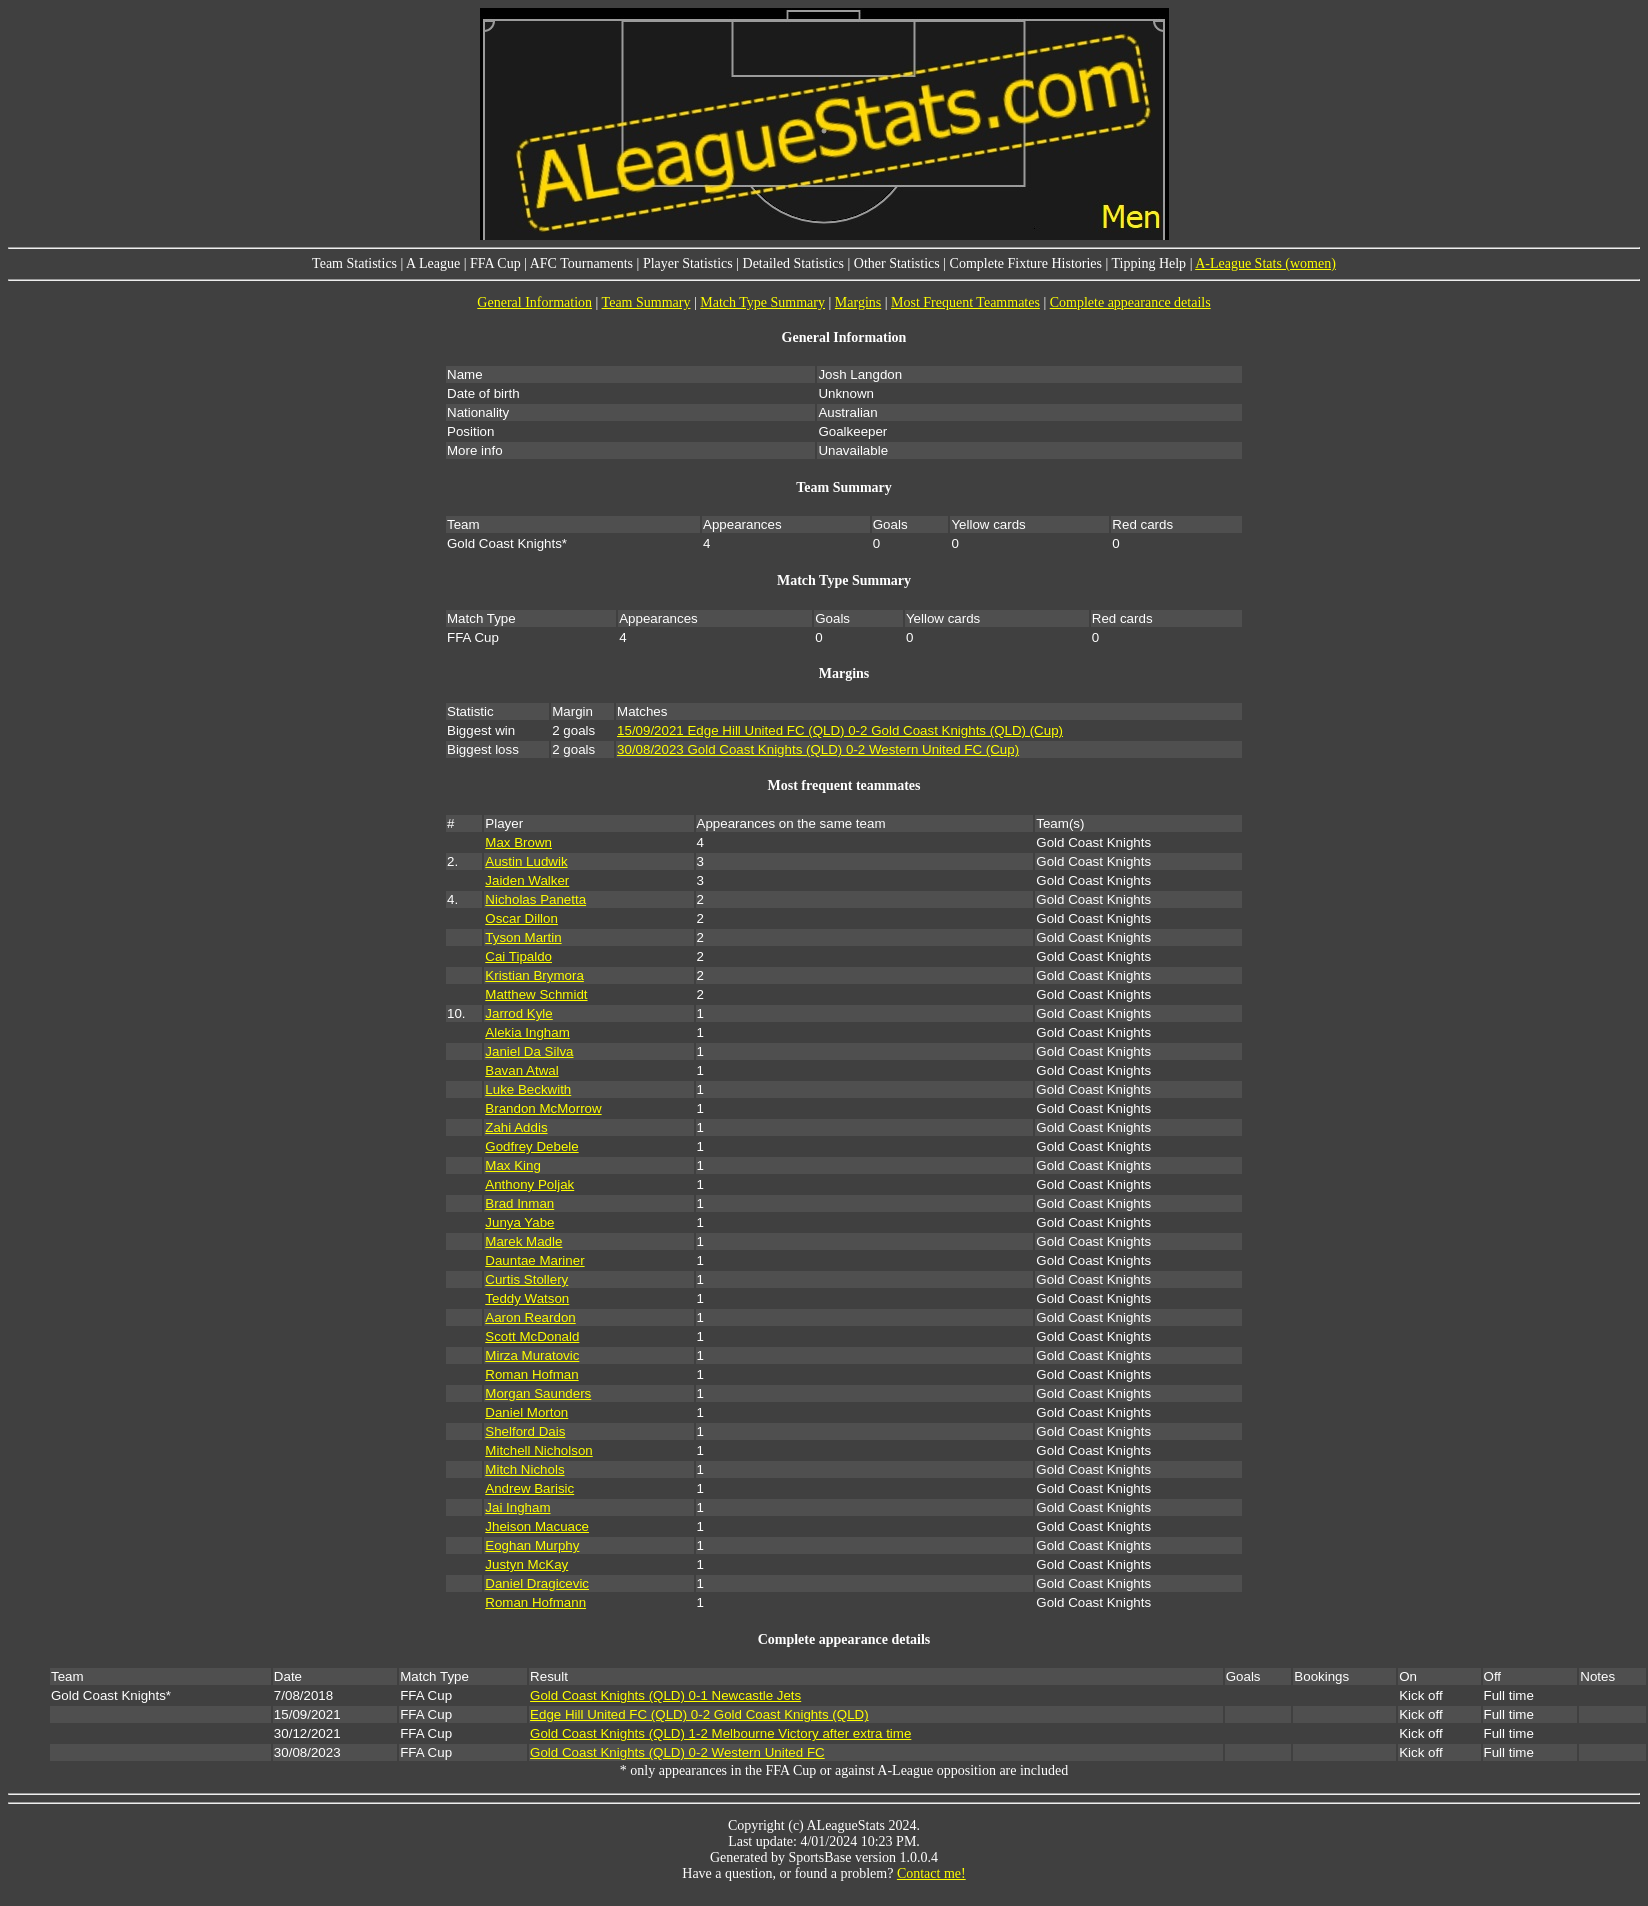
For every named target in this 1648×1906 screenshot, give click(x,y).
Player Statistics (688, 263)
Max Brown (518, 842)
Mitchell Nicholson (538, 1450)
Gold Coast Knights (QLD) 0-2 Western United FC (677, 1752)
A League (433, 263)
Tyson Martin (523, 937)
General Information (534, 302)
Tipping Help (1149, 263)
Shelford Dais (525, 1431)
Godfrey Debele (531, 1146)
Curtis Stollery (526, 1279)
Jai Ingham (517, 1507)
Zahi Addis (516, 1127)
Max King (513, 1165)
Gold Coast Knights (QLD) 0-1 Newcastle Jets (665, 1695)
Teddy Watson (527, 1298)
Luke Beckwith (528, 1089)
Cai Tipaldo (518, 956)
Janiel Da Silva (529, 1051)
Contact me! (931, 1873)
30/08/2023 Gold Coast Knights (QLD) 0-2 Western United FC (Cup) (818, 749)
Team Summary (646, 302)
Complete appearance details (1130, 302)
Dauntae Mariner (534, 1260)
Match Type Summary (762, 302)
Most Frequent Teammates (965, 302)
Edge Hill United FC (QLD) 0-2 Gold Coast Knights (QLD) (699, 1714)
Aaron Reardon (530, 1317)
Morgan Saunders (538, 1393)
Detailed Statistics (793, 263)
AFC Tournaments (581, 263)
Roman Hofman (531, 1374)
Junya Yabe (519, 1222)
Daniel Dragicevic (537, 1583)
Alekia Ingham (527, 1032)
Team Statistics (354, 263)
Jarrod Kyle (518, 1013)
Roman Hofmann (535, 1602)
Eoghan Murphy (532, 1545)
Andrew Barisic (529, 1488)
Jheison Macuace (537, 1526)
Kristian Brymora (534, 975)
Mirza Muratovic (532, 1355)
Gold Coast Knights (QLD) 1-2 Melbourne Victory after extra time (720, 1733)
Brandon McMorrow (543, 1108)
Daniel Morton (526, 1412)
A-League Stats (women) (1265, 263)
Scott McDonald (532, 1336)
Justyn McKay (526, 1564)
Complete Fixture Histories (1026, 263)
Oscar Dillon (521, 918)
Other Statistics (897, 263)
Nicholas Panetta (535, 899)
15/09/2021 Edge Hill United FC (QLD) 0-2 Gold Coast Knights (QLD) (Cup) (840, 730)
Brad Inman (519, 1203)
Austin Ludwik (526, 861)
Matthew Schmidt (536, 994)
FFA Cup (495, 263)
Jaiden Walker (527, 880)
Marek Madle (523, 1241)
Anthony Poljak (529, 1184)
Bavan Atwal (521, 1070)
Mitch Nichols (524, 1469)
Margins (858, 302)
